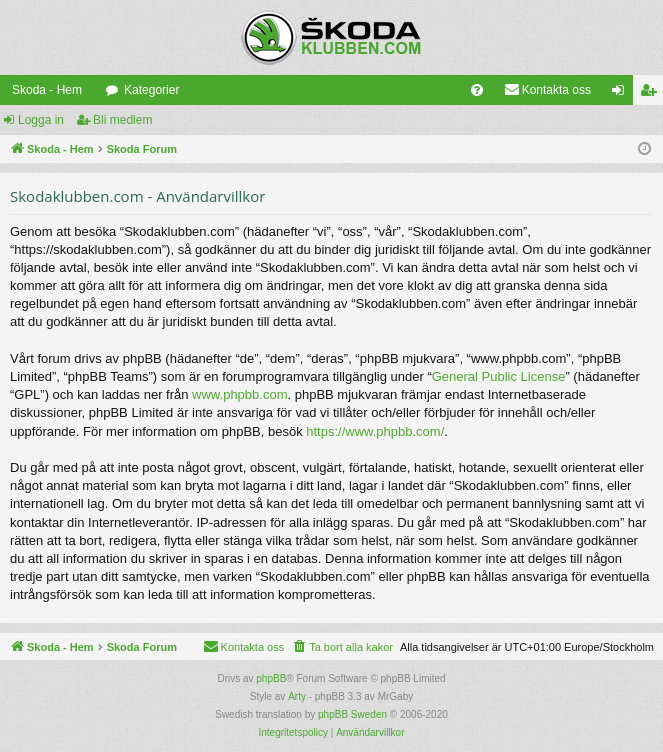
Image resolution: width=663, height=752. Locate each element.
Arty (297, 696)
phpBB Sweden (352, 714)
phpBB (271, 678)
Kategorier (151, 90)
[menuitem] (477, 90)
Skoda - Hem (47, 90)
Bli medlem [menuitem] (652, 94)
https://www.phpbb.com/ (375, 431)
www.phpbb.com (239, 394)
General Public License (499, 376)
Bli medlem (122, 120)
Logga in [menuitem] (622, 94)
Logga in (41, 120)
